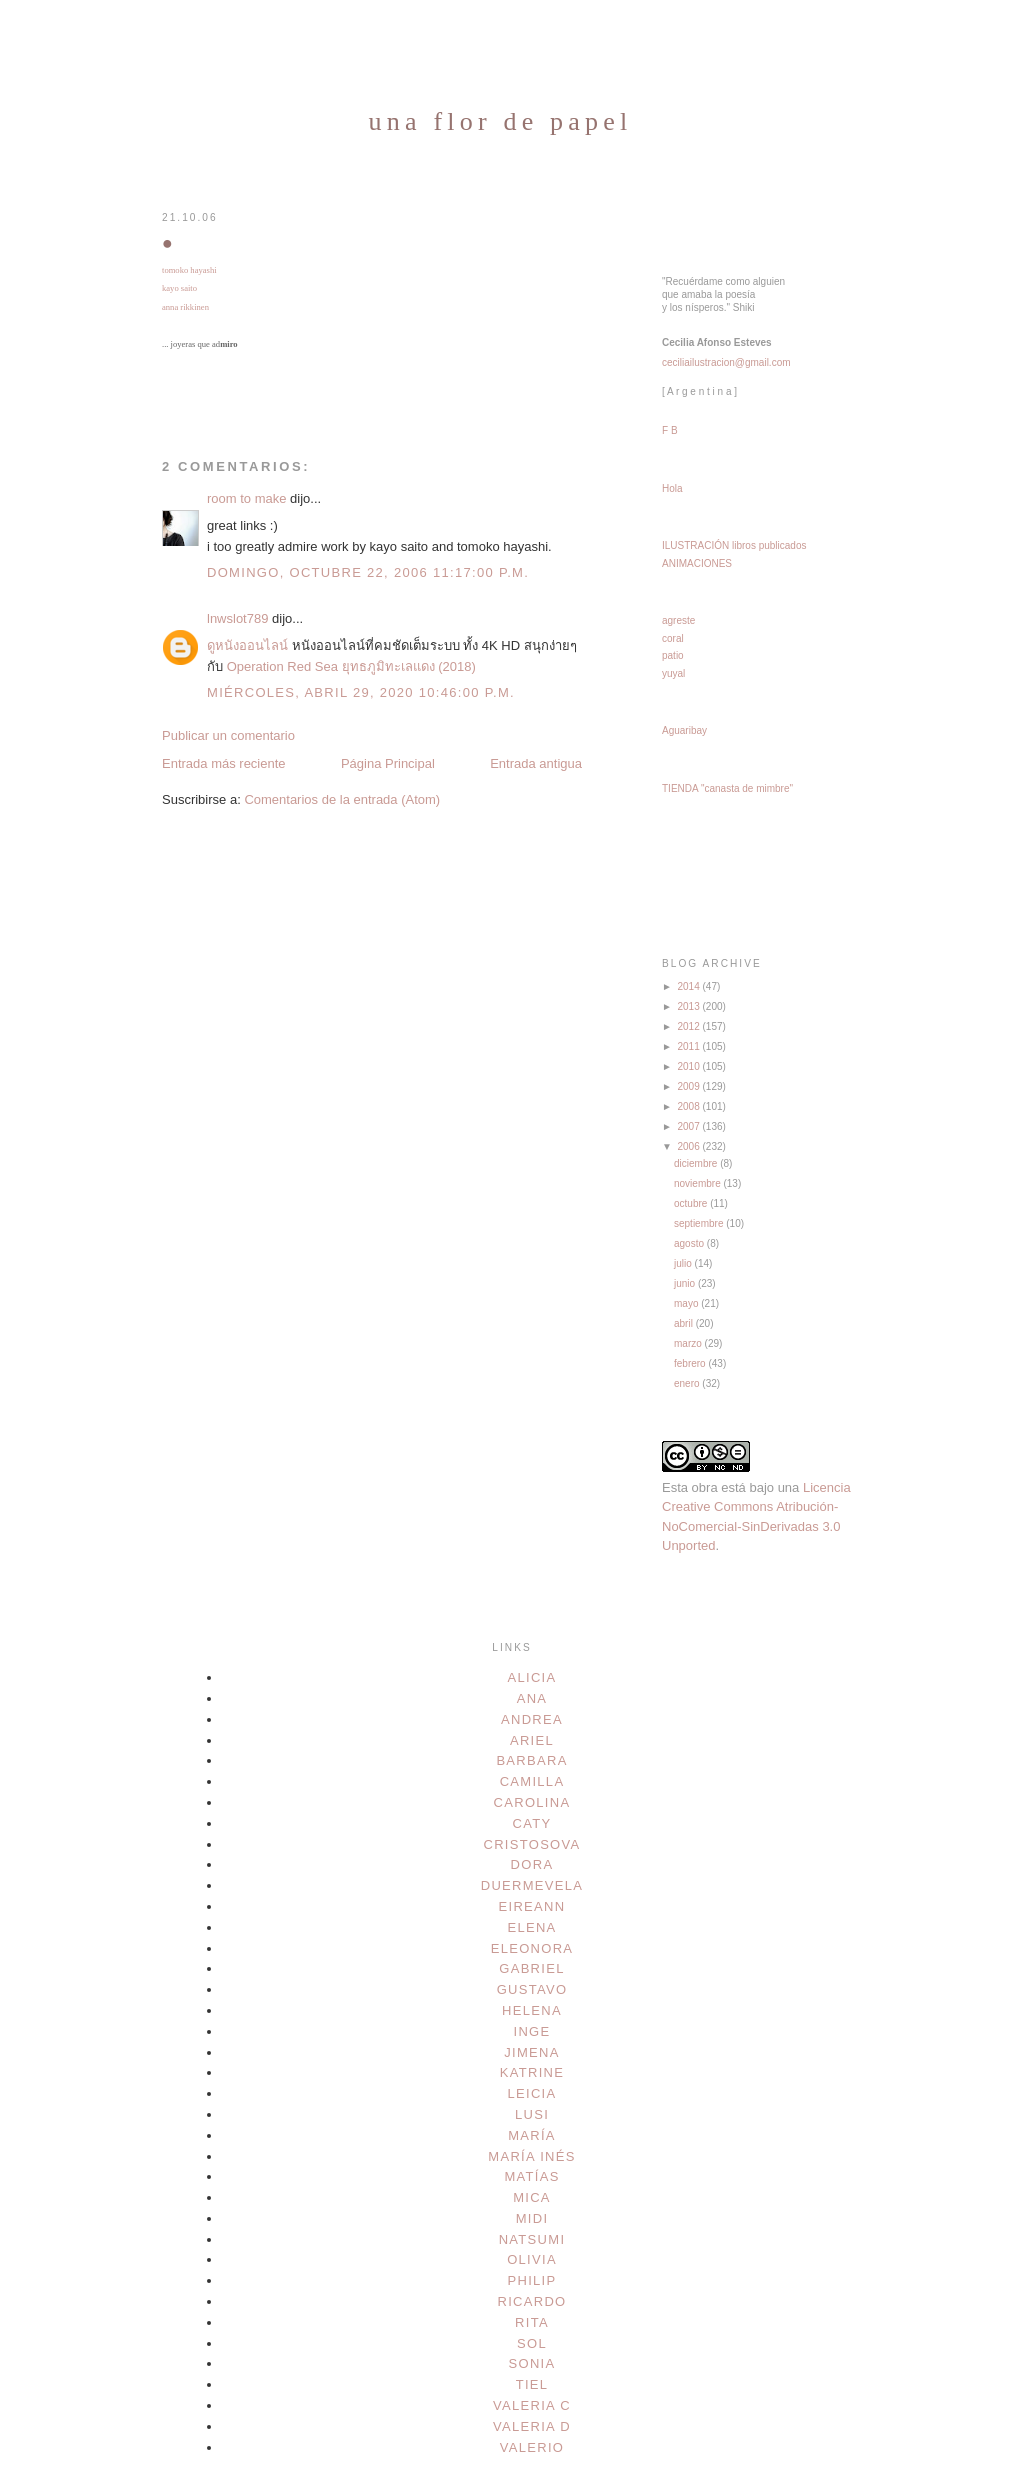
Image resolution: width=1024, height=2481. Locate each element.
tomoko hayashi (189, 270)
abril (685, 1323)
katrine (532, 2072)
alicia (532, 1677)
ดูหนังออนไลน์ (247, 645)
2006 (689, 1146)
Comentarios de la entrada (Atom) (342, 799)
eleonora (532, 1948)
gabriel (531, 1968)
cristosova (531, 1844)
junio (686, 1283)
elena (531, 1927)
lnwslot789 (237, 618)
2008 (689, 1106)
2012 (689, 1026)
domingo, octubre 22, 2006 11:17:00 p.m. (368, 572)
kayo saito (179, 288)
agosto (690, 1243)
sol (532, 2343)
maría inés (531, 2156)
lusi (532, 2114)
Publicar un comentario (228, 735)
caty (532, 1823)
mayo (687, 1303)
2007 (689, 1126)
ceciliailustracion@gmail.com (726, 362)
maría (532, 2135)
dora (532, 1864)
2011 (689, 1046)
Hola (672, 488)
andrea (532, 1719)
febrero (691, 1363)
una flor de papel (501, 121)
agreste (678, 620)
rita (532, 2322)
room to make (246, 498)
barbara (531, 1760)
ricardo (531, 2301)
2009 (689, 1086)
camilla (532, 1781)
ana (532, 1698)
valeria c (532, 2405)
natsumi (532, 2239)
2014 (689, 986)
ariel (532, 1740)
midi (532, 2218)
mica (532, 2197)
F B (670, 430)
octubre (692, 1203)
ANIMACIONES (697, 563)
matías (531, 2176)
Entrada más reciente (224, 763)
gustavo (532, 1989)
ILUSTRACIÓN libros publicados (734, 545)
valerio (532, 2447)
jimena (531, 2052)
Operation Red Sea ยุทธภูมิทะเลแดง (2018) (351, 666)
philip (532, 2280)
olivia (532, 2259)
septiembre (700, 1223)
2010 (689, 1066)
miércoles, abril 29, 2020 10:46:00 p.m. (361, 692)
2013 (689, 1006)
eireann (532, 1906)
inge (532, 2031)
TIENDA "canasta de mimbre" (727, 788)
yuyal (673, 673)
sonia (532, 2363)
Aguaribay (684, 730)
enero (688, 1383)
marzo (689, 1343)
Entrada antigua (536, 763)
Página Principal (388, 763)
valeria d (532, 2426)
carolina (532, 1802)
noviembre (698, 1183)
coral (673, 638)
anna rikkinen (185, 307)
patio (673, 655)
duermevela (532, 1885)
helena (532, 2010)
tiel (532, 2384)
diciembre (697, 1163)
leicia (532, 2093)
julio (684, 1263)
